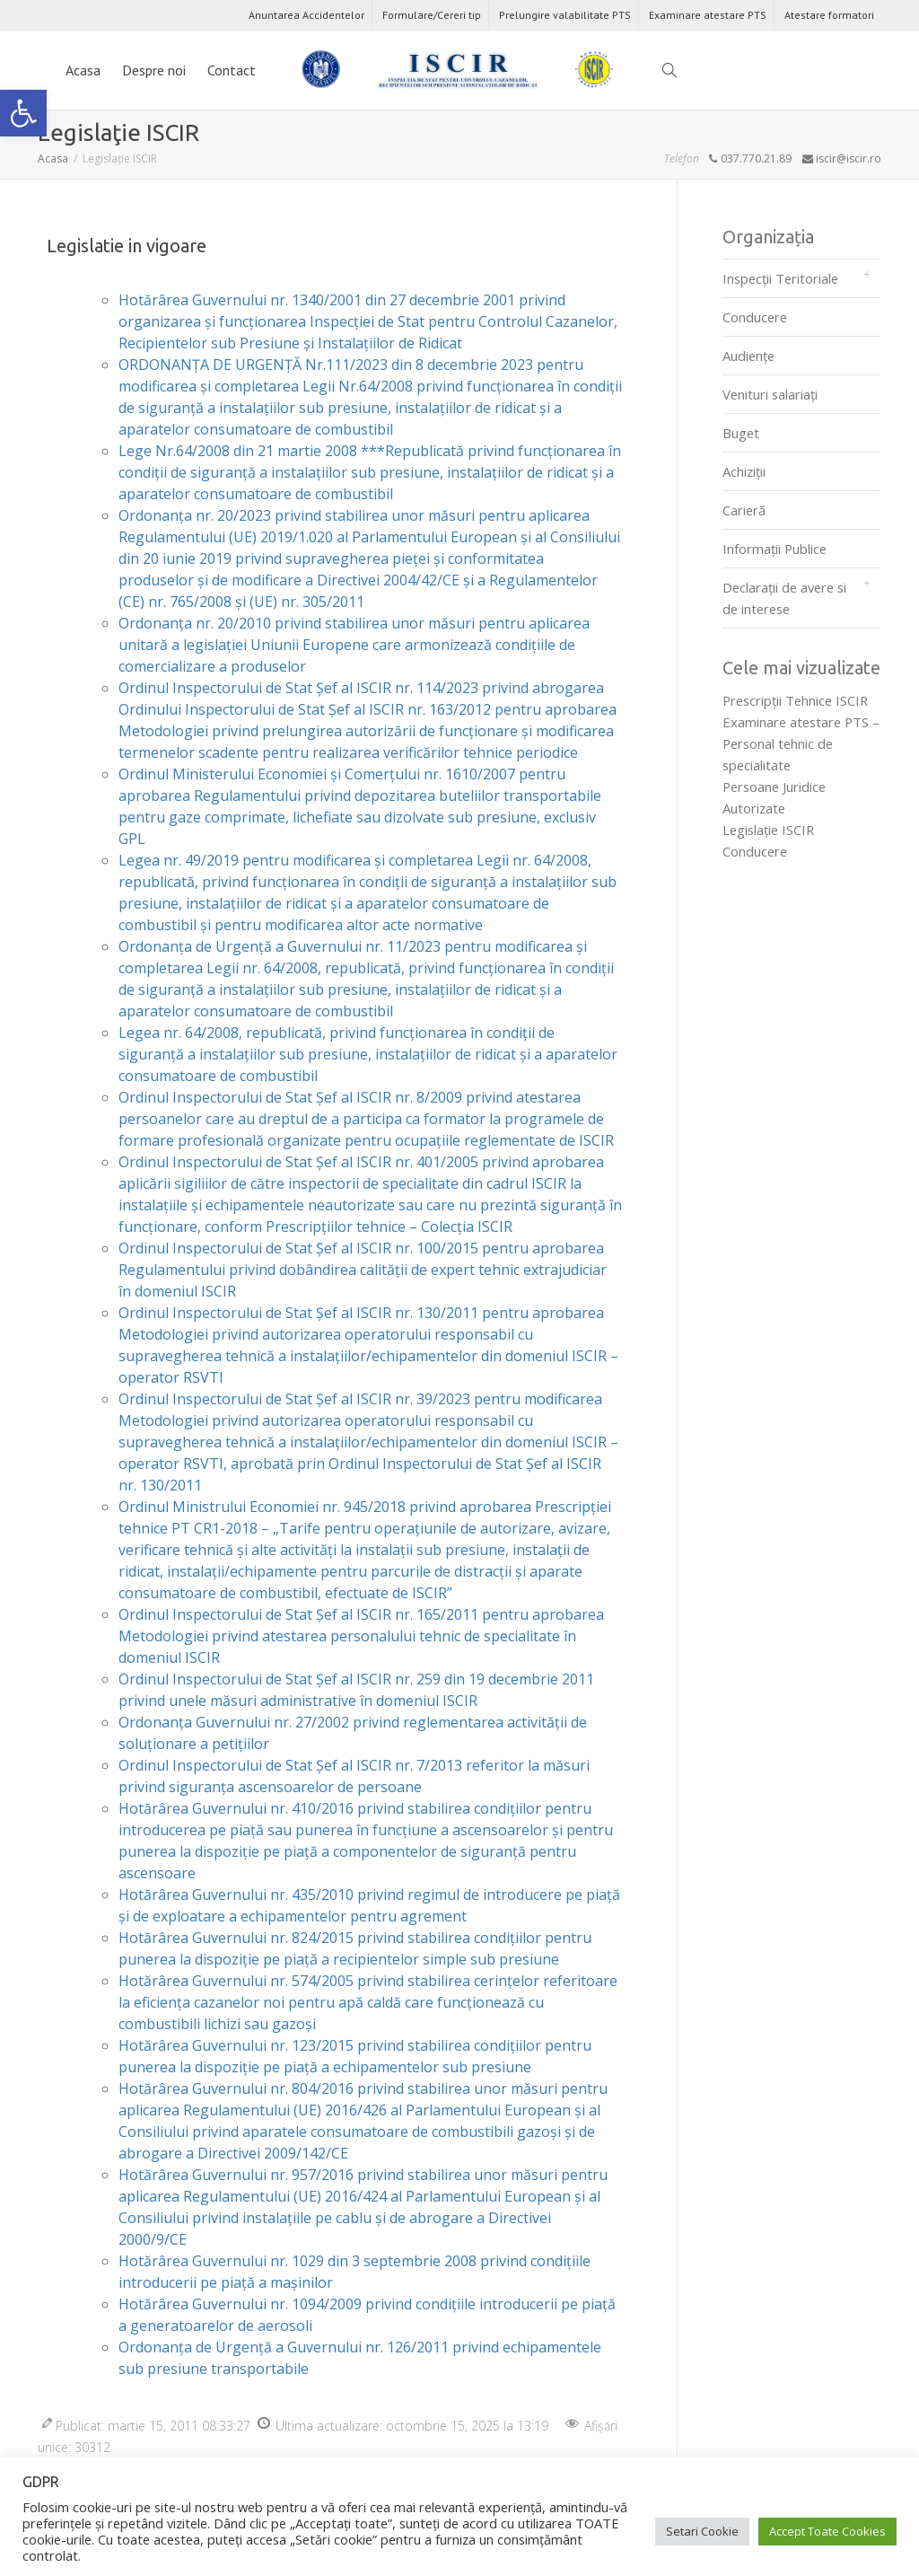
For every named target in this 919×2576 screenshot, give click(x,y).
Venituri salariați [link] (770, 394)
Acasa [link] (83, 70)
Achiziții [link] (744, 471)
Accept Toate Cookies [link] (827, 2531)
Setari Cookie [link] (702, 2531)
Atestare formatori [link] (829, 15)
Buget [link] (740, 433)
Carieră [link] (744, 510)
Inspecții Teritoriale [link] (780, 278)
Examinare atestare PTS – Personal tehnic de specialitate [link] (801, 743)
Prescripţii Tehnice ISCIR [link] (795, 700)
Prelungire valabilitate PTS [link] (565, 15)
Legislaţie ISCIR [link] (768, 830)
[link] (23, 113)
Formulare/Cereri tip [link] (431, 15)
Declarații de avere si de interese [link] (784, 598)
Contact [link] (231, 70)
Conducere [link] (754, 317)
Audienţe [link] (748, 356)
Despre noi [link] (154, 70)
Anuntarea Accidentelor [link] (306, 15)
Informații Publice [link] (774, 549)
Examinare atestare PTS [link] (707, 15)
